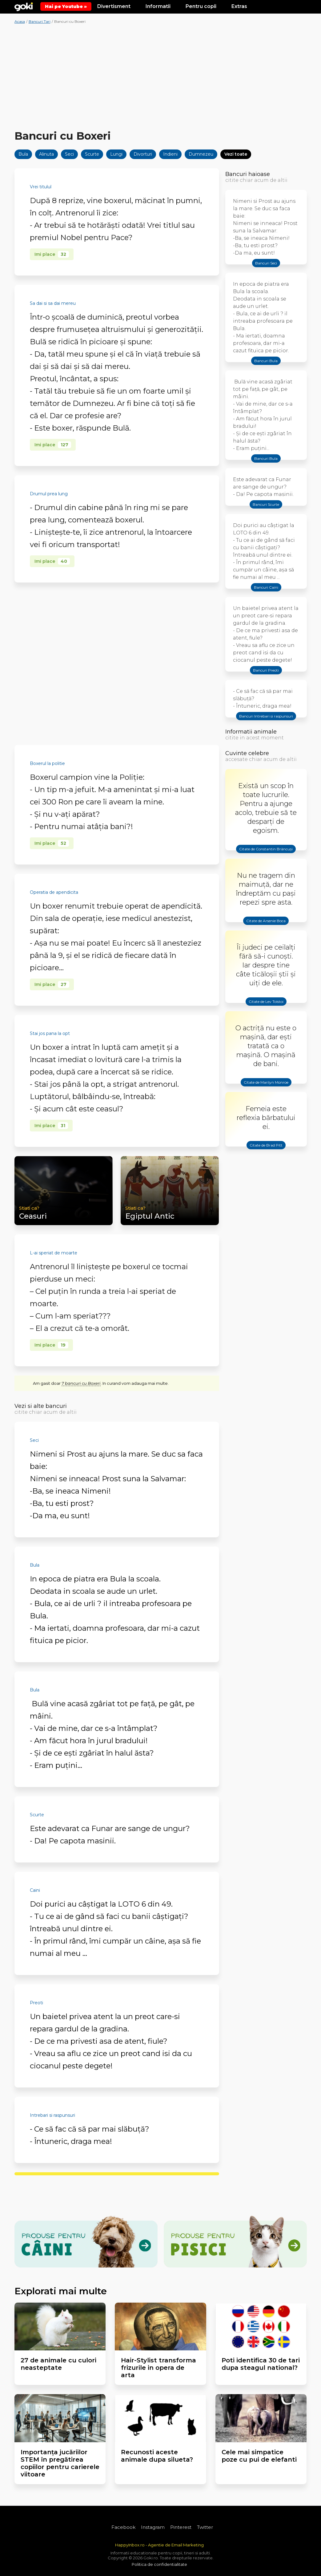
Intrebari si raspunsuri (52, 2115)
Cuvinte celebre (247, 753)
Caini (35, 1890)
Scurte (92, 154)
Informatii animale (251, 731)
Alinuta (46, 154)
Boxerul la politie (47, 763)
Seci (69, 154)
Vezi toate (235, 154)
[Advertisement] (160, 78)
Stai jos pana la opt (50, 1033)
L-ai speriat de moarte (53, 1253)
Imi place (51, 254)
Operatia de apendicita (54, 892)
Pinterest (180, 2527)
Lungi (116, 154)
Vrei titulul (40, 187)
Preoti (36, 2003)
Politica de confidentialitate (159, 2564)
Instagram (153, 2527)
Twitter (205, 2527)
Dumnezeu (201, 154)
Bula (23, 154)
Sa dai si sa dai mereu (53, 303)
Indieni (170, 154)
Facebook (123, 2527)
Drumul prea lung (49, 494)
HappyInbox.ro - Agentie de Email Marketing (159, 2544)
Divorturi (143, 154)
